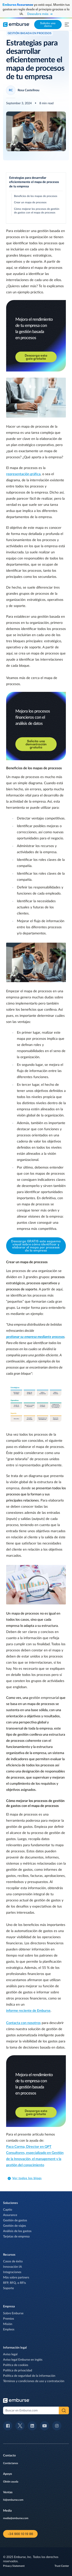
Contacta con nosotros (23, 2023)
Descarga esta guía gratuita (36, 356)
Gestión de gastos (15, 2220)
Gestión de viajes (14, 2225)
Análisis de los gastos (17, 2231)
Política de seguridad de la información (29, 2375)
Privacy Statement (14, 2566)
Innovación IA (12, 2266)
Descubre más (40, 14)
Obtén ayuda (10, 2481)
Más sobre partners (16, 2277)
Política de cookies (15, 2365)
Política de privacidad (17, 2370)
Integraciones (12, 2272)
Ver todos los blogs (25, 2178)
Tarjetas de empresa (16, 2236)
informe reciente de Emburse (28, 2011)
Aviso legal (10, 2354)
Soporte (8, 2288)
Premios (8, 2318)
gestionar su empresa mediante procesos (35, 1337)
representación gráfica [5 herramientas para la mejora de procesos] (23, 474)
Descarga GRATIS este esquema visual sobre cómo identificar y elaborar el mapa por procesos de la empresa (36, 1245)
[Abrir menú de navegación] (67, 24)
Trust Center (62, 2566)
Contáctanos (10, 2463)
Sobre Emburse (13, 2313)
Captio (7, 2209)
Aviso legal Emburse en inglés (22, 2359)
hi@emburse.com (13, 2500)
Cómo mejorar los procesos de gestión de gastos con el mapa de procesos (36, 211)
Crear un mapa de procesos (30, 202)
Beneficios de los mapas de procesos (35, 196)
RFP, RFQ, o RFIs (14, 2282)
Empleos (8, 2329)
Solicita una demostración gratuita (36, 744)
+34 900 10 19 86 (20, 2534)
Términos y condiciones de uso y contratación (33, 2381)
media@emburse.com (15, 2518)
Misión (7, 2324)
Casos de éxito (13, 2261)
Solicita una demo (47, 24)
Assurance (10, 2215)
